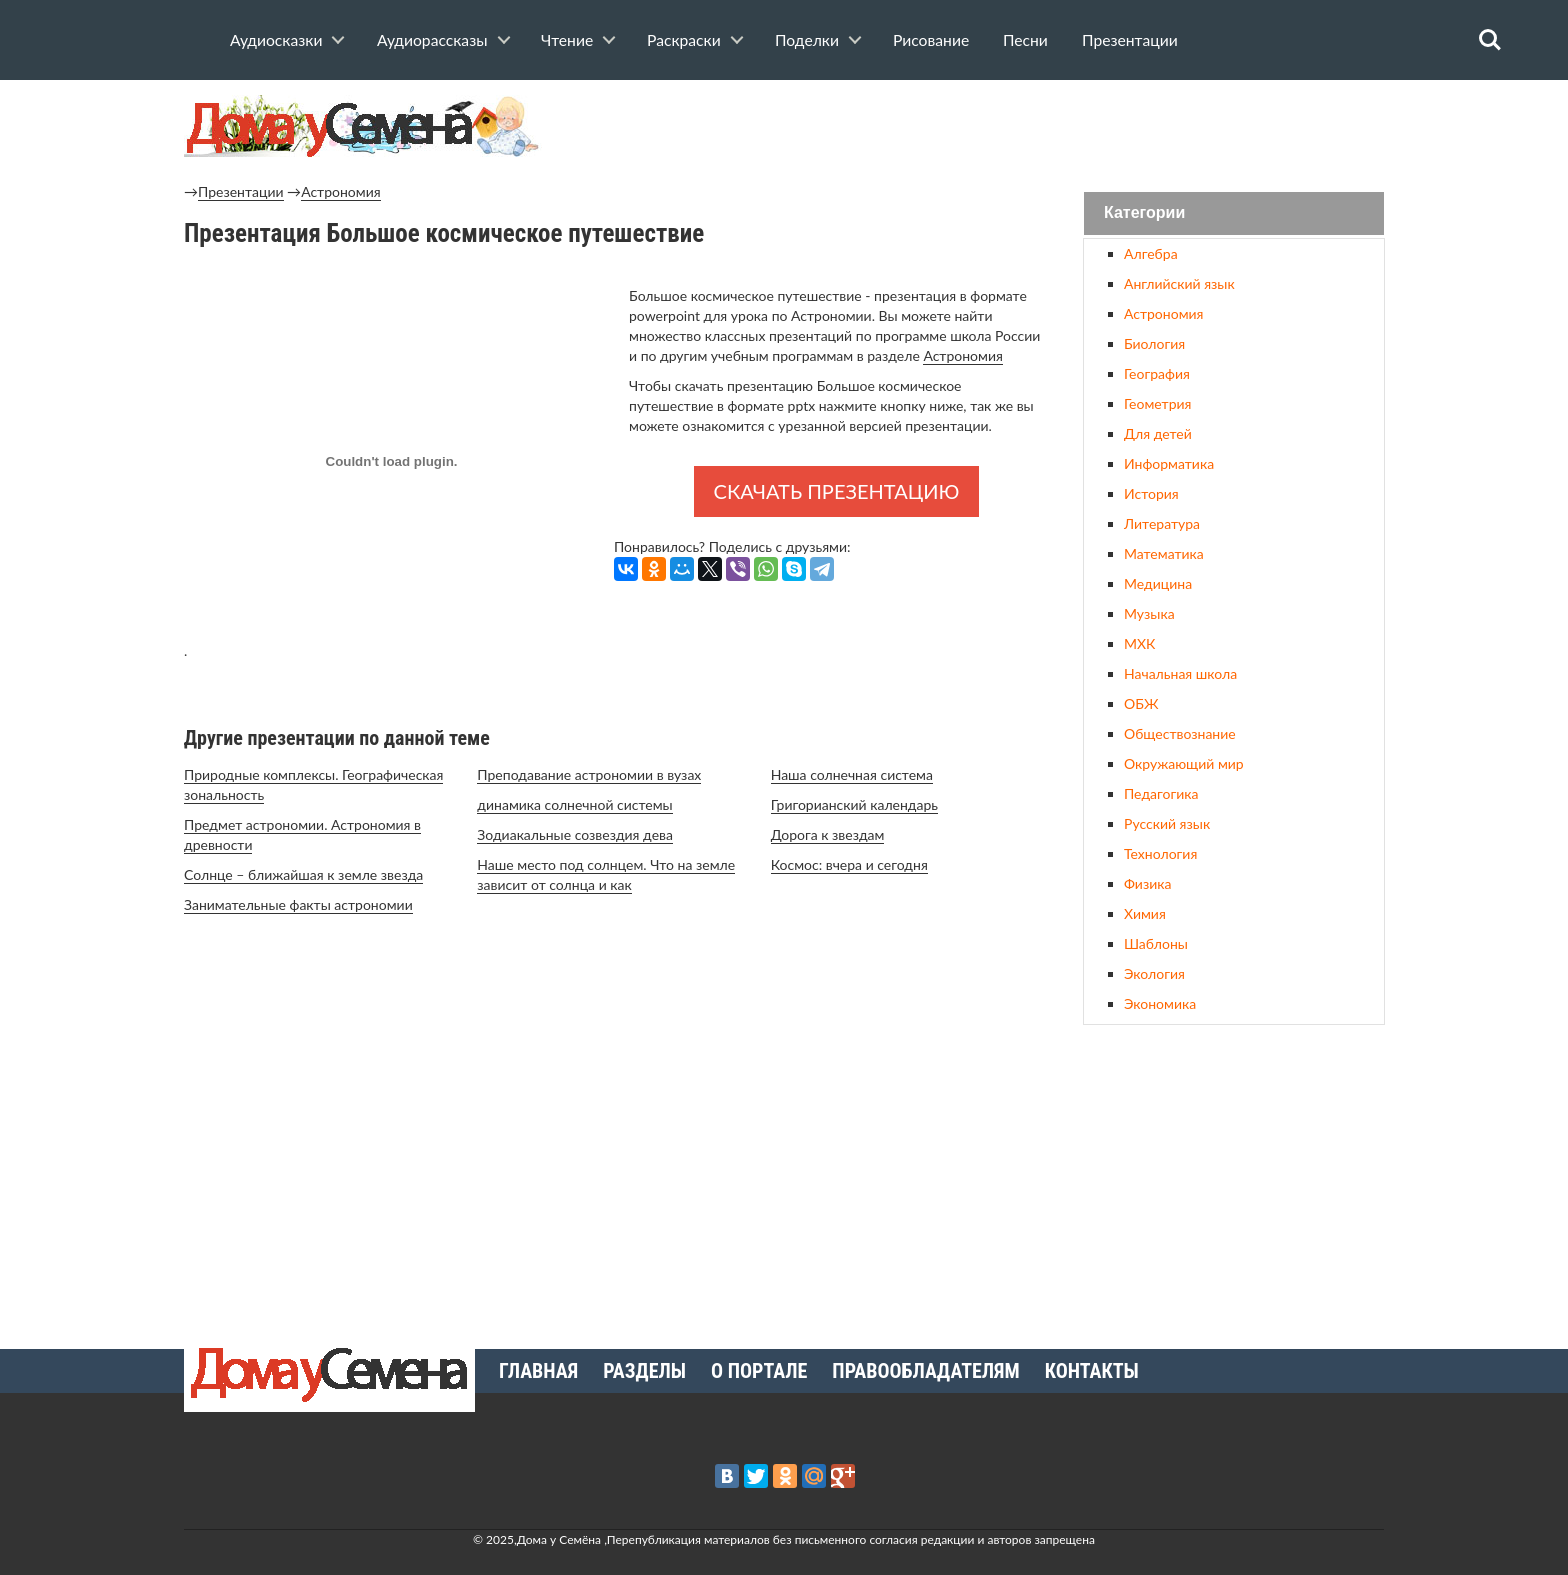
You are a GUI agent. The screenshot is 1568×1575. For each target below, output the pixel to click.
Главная (538, 1371)
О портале (759, 1371)
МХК (1139, 643)
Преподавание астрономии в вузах (589, 774)
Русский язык (1167, 823)
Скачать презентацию (837, 491)
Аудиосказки (276, 40)
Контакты (1092, 1371)
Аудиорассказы (432, 40)
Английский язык (1179, 283)
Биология (1154, 343)
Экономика (1160, 1003)
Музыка (1149, 613)
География (1157, 373)
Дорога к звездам (828, 834)
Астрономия (340, 191)
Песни (1025, 40)
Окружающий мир (1184, 763)
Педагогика (1161, 793)
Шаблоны (1156, 943)
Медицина (1158, 583)
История (1151, 493)
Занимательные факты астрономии (298, 904)
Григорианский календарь (854, 804)
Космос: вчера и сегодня (849, 864)
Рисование (931, 40)
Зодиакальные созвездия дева (575, 834)
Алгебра (1151, 253)
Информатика (1169, 463)
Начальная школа (1180, 673)
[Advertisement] (1234, 1179)
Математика (1164, 553)
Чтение (567, 40)
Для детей (1158, 433)
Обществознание (1180, 733)
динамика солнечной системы (574, 804)
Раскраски (684, 40)
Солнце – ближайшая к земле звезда (303, 874)
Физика (1147, 883)
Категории (1144, 213)
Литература (1162, 523)
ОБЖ (1141, 703)
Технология (1160, 853)
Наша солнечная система (852, 774)
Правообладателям (925, 1371)
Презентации (1130, 40)
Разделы (644, 1371)
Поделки (807, 40)
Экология (1154, 973)
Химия (1145, 913)
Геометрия (1157, 403)
